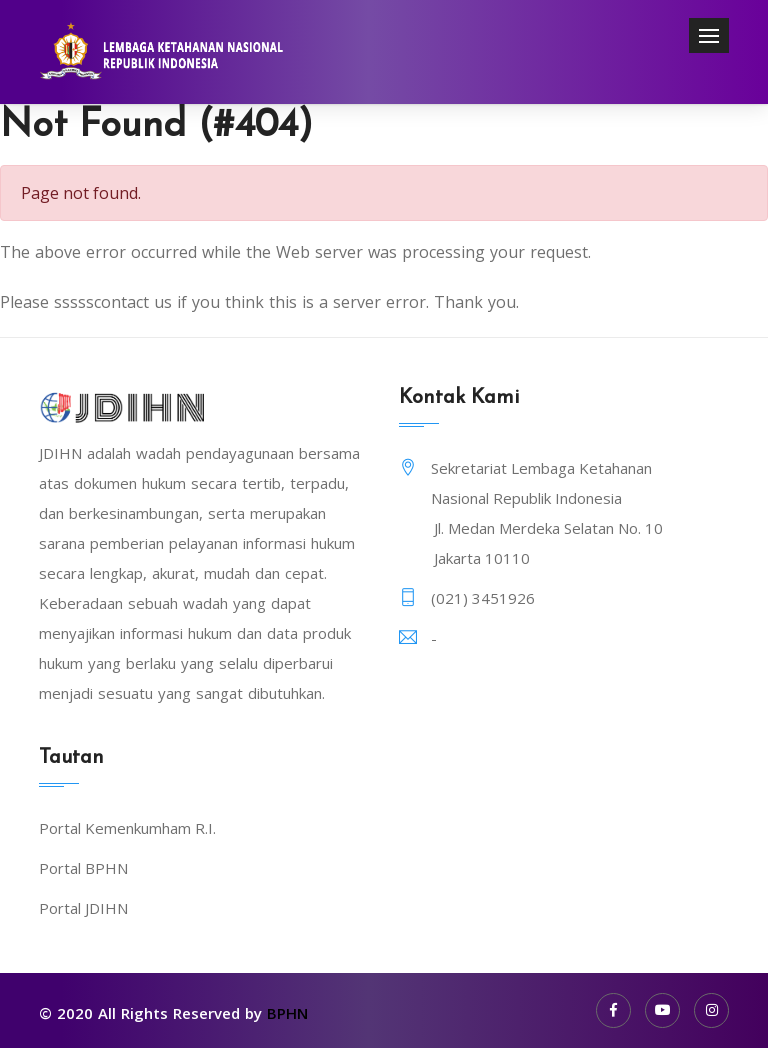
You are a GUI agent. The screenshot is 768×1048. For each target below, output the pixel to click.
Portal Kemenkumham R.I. (127, 828)
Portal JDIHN (83, 908)
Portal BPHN (83, 868)
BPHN (287, 1013)
